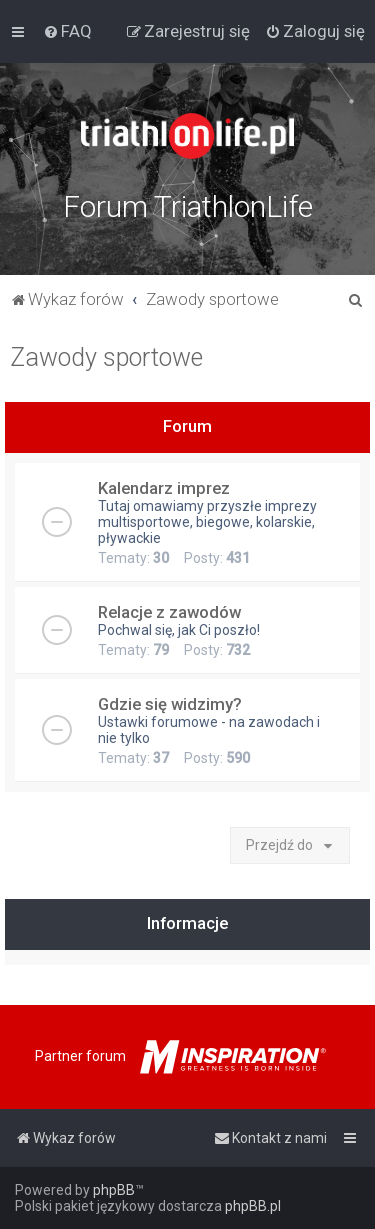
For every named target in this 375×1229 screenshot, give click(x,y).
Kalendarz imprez (164, 488)
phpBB (114, 1190)
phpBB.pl (253, 1206)
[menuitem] (67, 31)
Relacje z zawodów (169, 612)
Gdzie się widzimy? (170, 704)
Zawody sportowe (106, 357)
